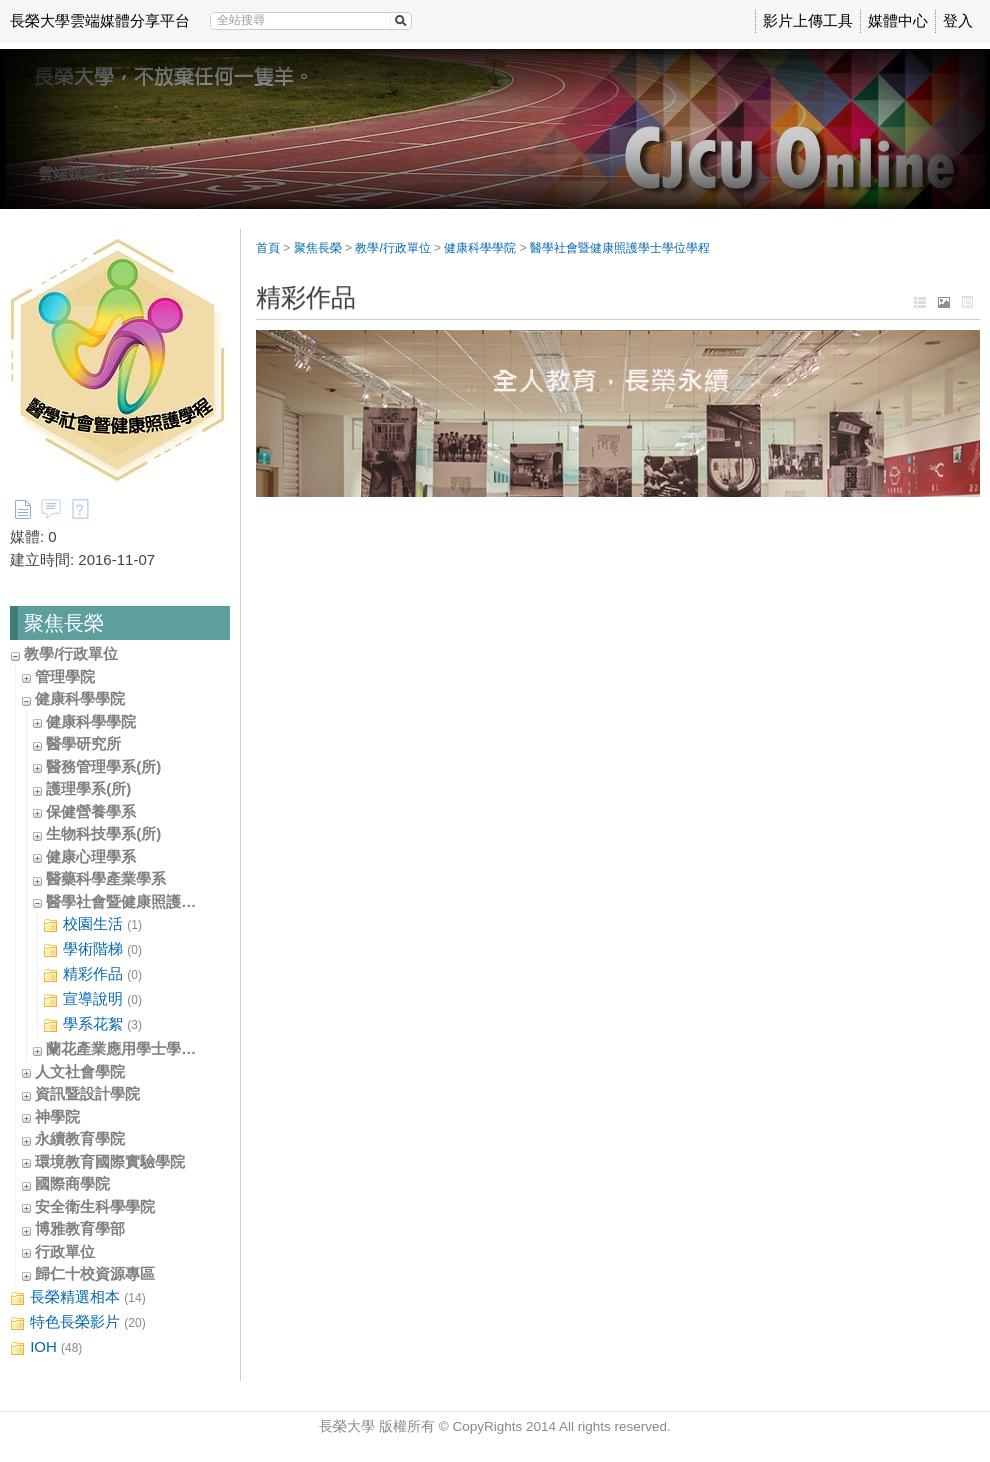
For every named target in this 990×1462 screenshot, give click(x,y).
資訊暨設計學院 (87, 1093)
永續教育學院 (80, 1138)
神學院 (57, 1116)
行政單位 (65, 1251)
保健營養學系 (91, 811)
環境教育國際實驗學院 (110, 1161)
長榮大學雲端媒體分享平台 (100, 20)
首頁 (268, 248)
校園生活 (92, 924)
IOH (46, 1347)
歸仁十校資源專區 (95, 1273)
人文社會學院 (80, 1071)
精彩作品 (92, 974)
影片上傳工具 (808, 20)
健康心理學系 (91, 856)
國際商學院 (72, 1183)
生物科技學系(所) (103, 833)
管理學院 (65, 676)
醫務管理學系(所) (103, 766)
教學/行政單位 (71, 653)
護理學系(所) (88, 788)
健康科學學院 (80, 698)
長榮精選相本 (78, 1297)
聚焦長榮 (318, 248)
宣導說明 (92, 999)
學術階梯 (92, 949)
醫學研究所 (83, 743)
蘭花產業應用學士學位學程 (136, 1048)
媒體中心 (898, 20)
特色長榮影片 (78, 1322)
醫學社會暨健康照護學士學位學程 (158, 901)
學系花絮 (92, 1024)
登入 (958, 20)
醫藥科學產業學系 (106, 878)
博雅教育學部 (80, 1228)
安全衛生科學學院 (95, 1206)
